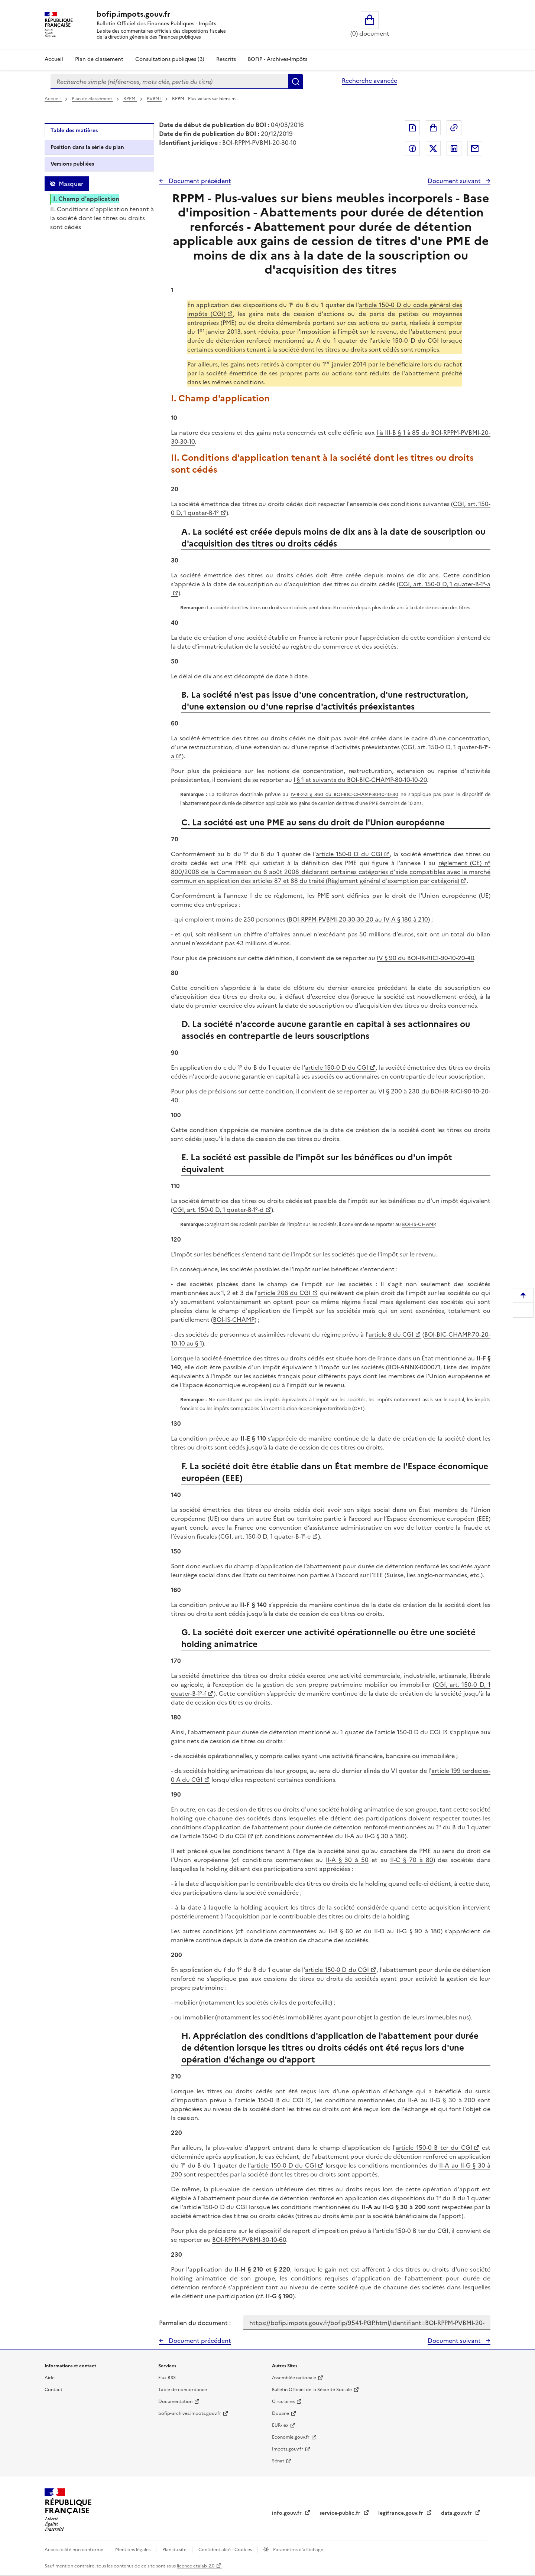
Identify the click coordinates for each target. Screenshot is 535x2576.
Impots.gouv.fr (287, 2449)
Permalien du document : (195, 2322)
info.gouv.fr (287, 2513)
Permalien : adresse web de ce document (454, 127)
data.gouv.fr (457, 2513)
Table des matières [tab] (74, 130)
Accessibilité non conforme (74, 2549)
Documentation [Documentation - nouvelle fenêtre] (175, 2401)
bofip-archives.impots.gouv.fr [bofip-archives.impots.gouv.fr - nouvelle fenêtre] (189, 2413)
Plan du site (175, 2549)
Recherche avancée (369, 80)
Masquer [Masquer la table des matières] (71, 183)
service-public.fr (341, 2513)
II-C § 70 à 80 (411, 1859)
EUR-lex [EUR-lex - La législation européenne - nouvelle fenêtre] (280, 2425)
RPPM (130, 98)
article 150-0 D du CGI (349, 854)
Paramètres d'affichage (297, 2549)
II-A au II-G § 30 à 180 (374, 1836)
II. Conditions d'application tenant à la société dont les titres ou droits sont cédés (102, 218)
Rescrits (226, 59)
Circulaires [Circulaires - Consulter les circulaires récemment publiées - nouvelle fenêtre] (283, 2401)
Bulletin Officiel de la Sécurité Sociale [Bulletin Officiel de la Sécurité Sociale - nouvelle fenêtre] (312, 2389)
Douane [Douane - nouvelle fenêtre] (280, 2413)
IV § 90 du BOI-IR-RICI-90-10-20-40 (425, 957)
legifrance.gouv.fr (401, 2513)
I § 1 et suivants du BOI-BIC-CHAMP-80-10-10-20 (360, 779)
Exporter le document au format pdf (412, 127)
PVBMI (154, 98)
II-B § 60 (340, 1931)
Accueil (54, 59)
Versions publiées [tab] (72, 164)
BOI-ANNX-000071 (414, 1367)
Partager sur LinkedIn (454, 148)
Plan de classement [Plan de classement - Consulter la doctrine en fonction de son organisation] (99, 59)
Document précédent (199, 180)
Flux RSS (167, 2377)
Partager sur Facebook (412, 148)
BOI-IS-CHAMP (418, 1224)
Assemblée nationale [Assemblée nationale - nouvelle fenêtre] (294, 2377)
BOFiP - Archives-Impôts (277, 59)
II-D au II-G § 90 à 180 (407, 1931)
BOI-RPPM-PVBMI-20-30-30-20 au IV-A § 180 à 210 (358, 919)
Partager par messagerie (474, 148)
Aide (50, 2377)
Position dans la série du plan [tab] (87, 147)
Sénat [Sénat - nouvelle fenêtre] (278, 2461)
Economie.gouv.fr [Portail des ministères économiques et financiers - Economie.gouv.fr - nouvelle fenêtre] (290, 2437)
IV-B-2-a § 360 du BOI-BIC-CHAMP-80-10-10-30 (345, 794)
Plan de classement (92, 98)
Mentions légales (133, 2549)
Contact (53, 2389)
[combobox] (169, 81)
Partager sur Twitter (433, 148)
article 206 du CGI (284, 1292)
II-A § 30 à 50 (347, 1859)
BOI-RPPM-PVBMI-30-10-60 (249, 2239)
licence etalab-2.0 (195, 2566)
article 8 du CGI (391, 1334)
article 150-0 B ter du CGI (434, 2147)
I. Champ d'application (86, 198)
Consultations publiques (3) (169, 59)
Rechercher (295, 81)
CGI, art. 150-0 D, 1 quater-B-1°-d (218, 1209)
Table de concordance (182, 2389)
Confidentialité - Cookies (225, 2549)
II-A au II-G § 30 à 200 (441, 2100)
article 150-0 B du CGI (270, 2100)
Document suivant (455, 180)
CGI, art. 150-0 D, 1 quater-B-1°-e (265, 1536)
